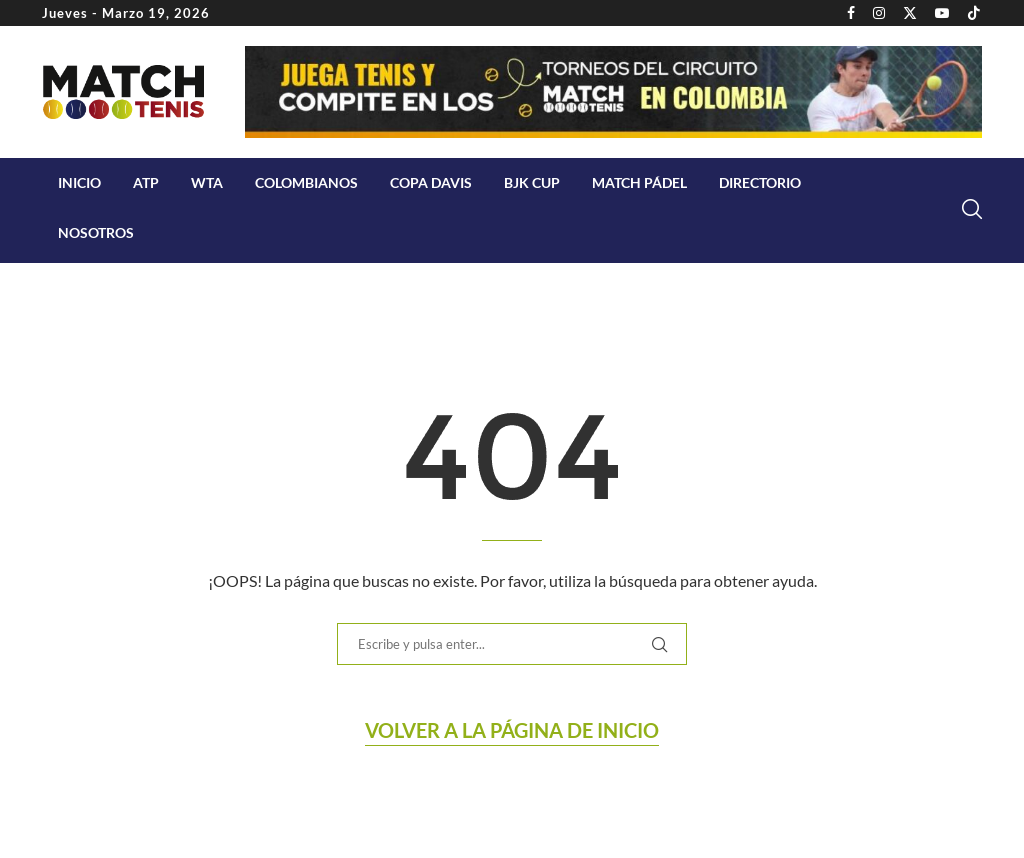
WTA (207, 182)
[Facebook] (851, 13)
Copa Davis (431, 182)
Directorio (760, 182)
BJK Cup (532, 182)
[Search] (972, 209)
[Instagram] (879, 13)
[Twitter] (910, 13)
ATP (146, 182)
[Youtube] (942, 13)
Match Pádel (639, 182)
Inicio (79, 182)
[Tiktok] (974, 13)
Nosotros (96, 232)
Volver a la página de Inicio (512, 730)
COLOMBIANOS (306, 182)
